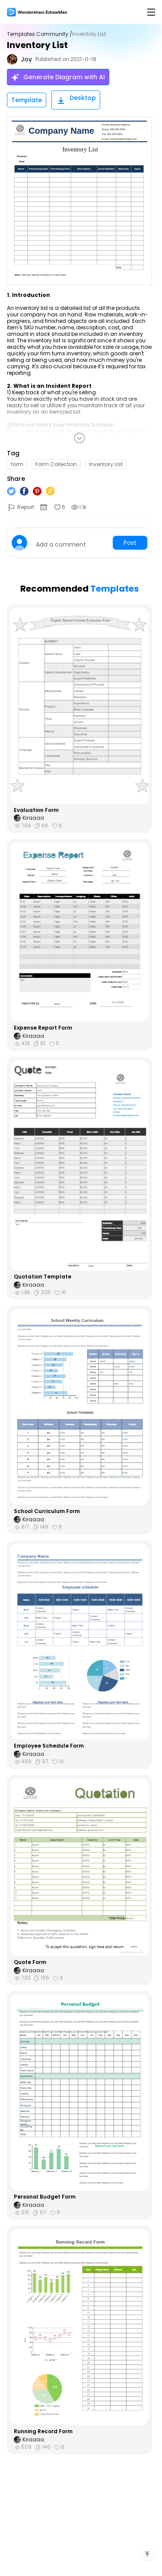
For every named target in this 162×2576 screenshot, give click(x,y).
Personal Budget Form (45, 2197)
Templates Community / (39, 34)
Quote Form (30, 1962)
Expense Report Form (43, 1028)
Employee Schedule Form (49, 1746)
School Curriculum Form (47, 1511)
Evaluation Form (36, 810)
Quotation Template (42, 1277)
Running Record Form (43, 2431)
